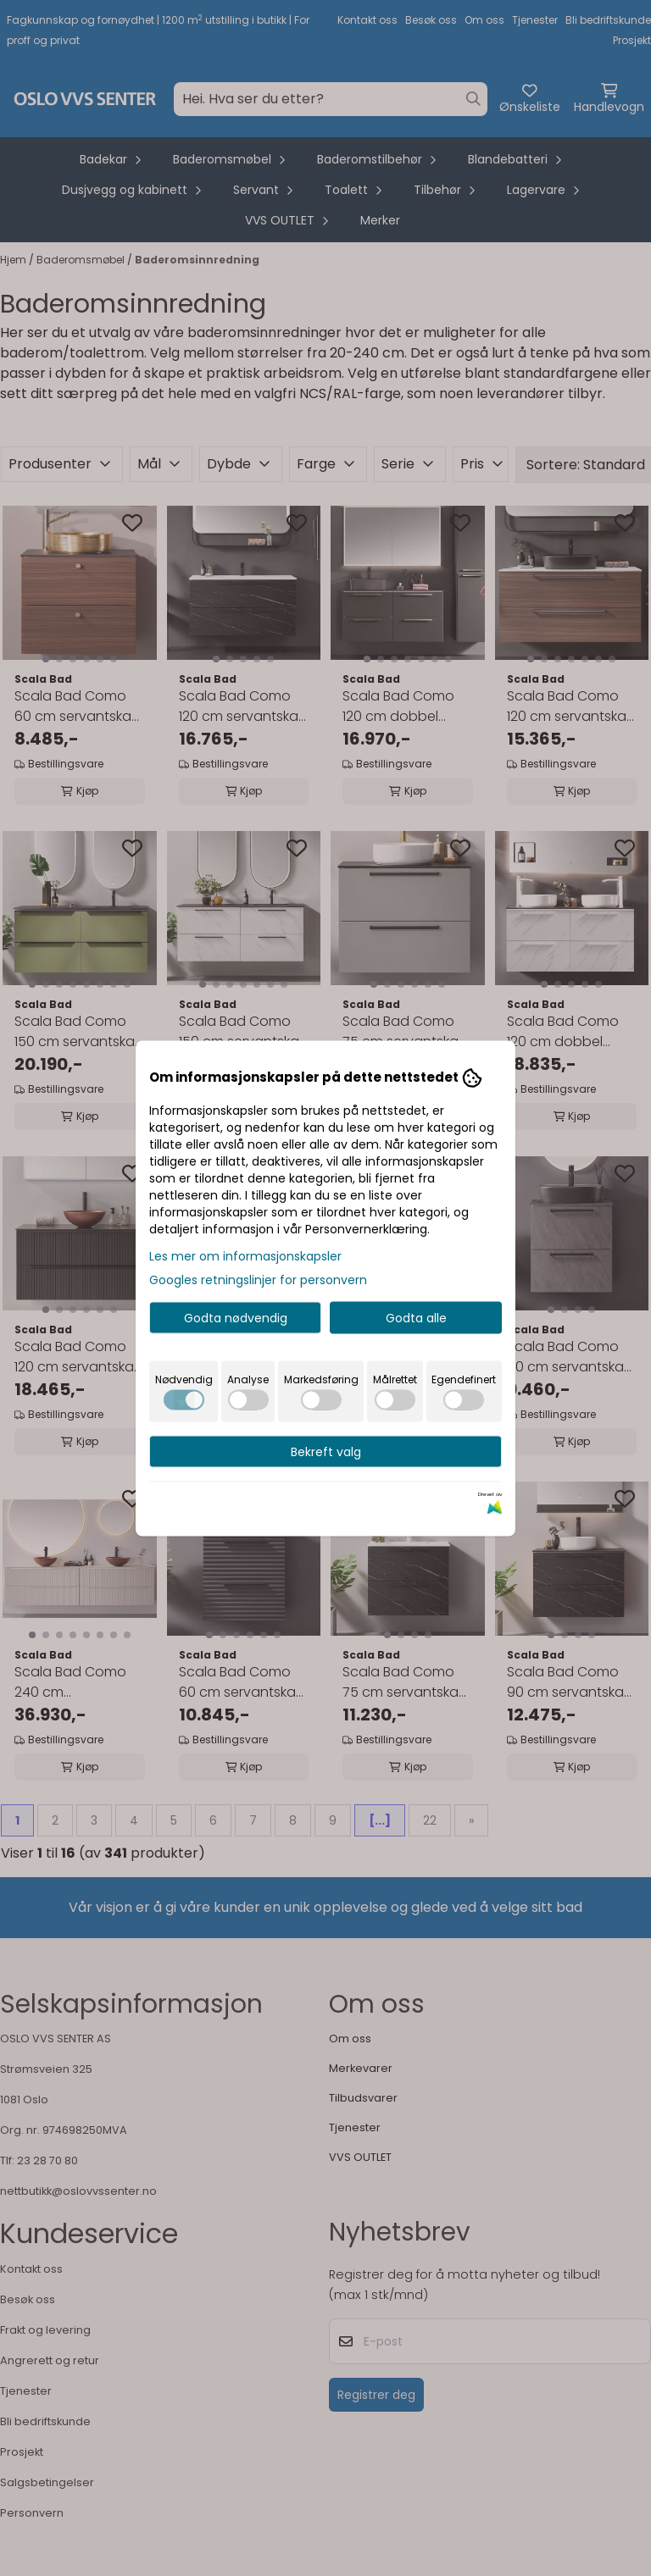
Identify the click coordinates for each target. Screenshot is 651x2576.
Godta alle (416, 1317)
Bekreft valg (326, 1451)
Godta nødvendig (235, 1317)
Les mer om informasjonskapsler (245, 1255)
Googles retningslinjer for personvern (258, 1279)
